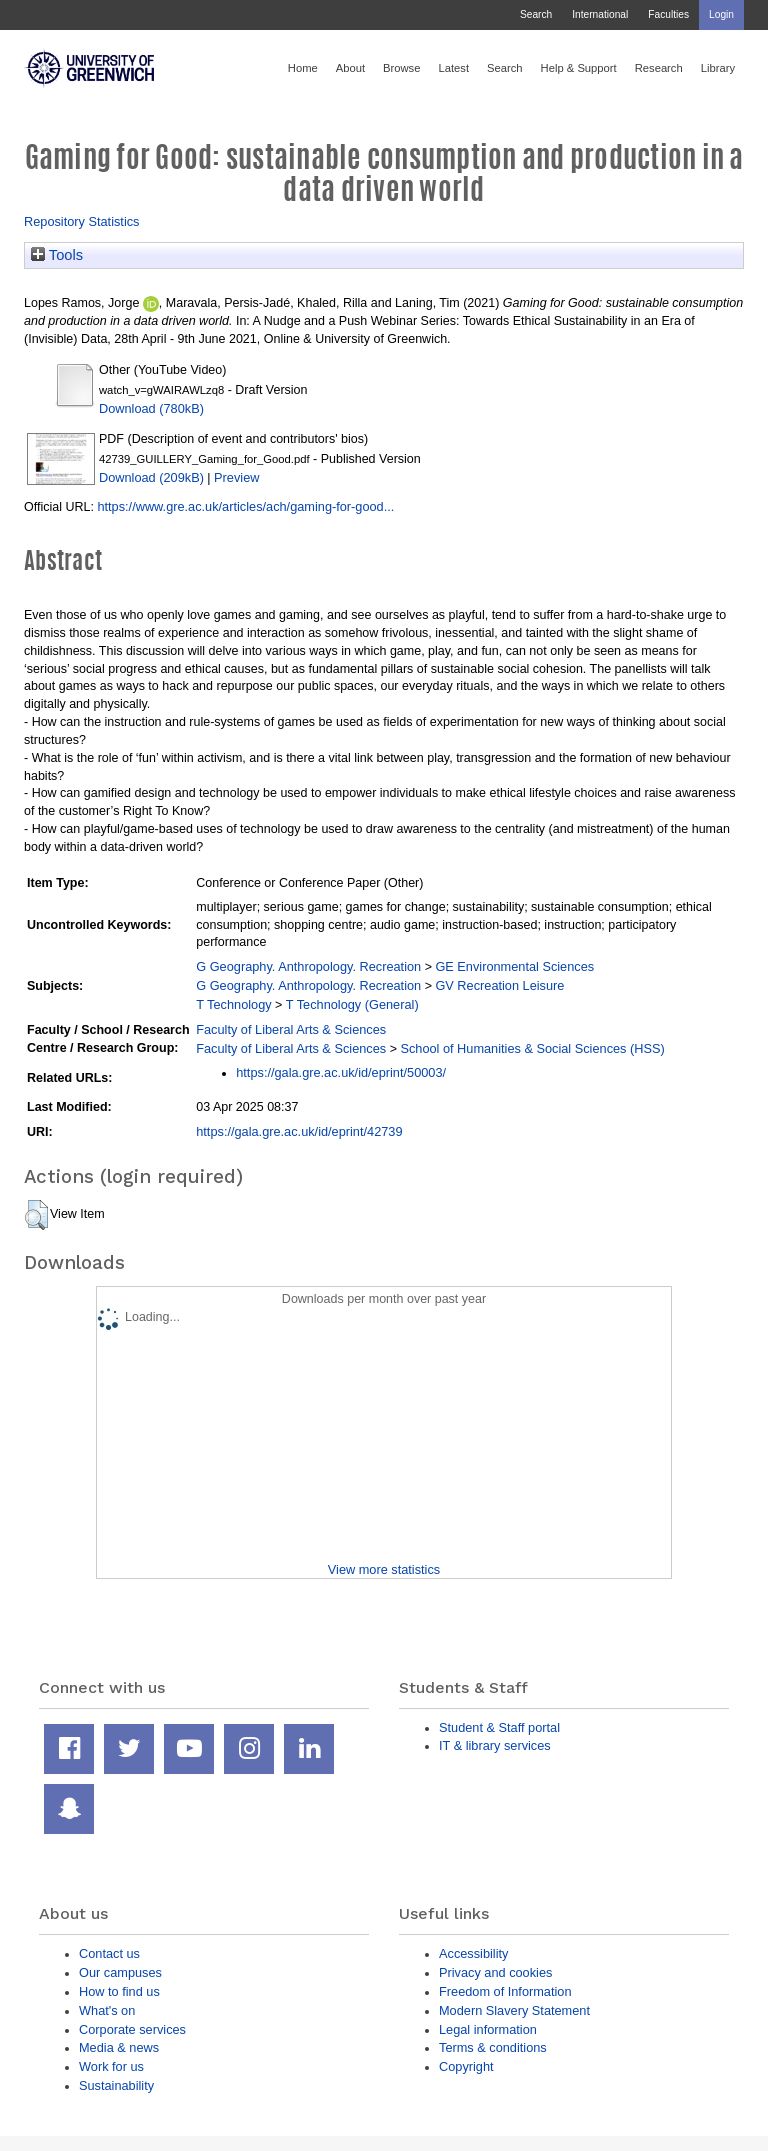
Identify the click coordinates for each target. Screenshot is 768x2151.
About (350, 68)
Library (718, 68)
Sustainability (116, 2085)
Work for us (111, 2066)
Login (721, 14)
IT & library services (495, 1745)
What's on (107, 2010)
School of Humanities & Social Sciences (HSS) (532, 1048)
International (600, 14)
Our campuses (120, 1972)
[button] (36, 1215)
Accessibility (473, 1953)
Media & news (119, 2047)
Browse (401, 68)
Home (303, 68)
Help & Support (579, 68)
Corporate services (132, 2029)
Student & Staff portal (499, 1727)
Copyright (466, 2066)
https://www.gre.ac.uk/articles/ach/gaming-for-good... (245, 506)
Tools (57, 255)
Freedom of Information (505, 1991)
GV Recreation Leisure (499, 985)
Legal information (488, 2029)
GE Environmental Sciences (514, 966)
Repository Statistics (82, 221)
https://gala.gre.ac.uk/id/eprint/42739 (299, 1131)
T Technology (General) (352, 1004)
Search (536, 14)
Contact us (109, 1953)
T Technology (233, 1004)
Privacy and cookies (495, 1972)
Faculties (668, 14)
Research (659, 68)
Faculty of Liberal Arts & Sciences (291, 1029)
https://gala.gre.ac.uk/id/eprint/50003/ (341, 1072)
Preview (236, 477)
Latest (453, 68)
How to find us (119, 1991)
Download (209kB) (151, 477)
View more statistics (384, 1569)
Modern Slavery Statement (514, 2010)
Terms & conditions (493, 2047)
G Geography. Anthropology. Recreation (308, 966)
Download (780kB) (151, 408)
